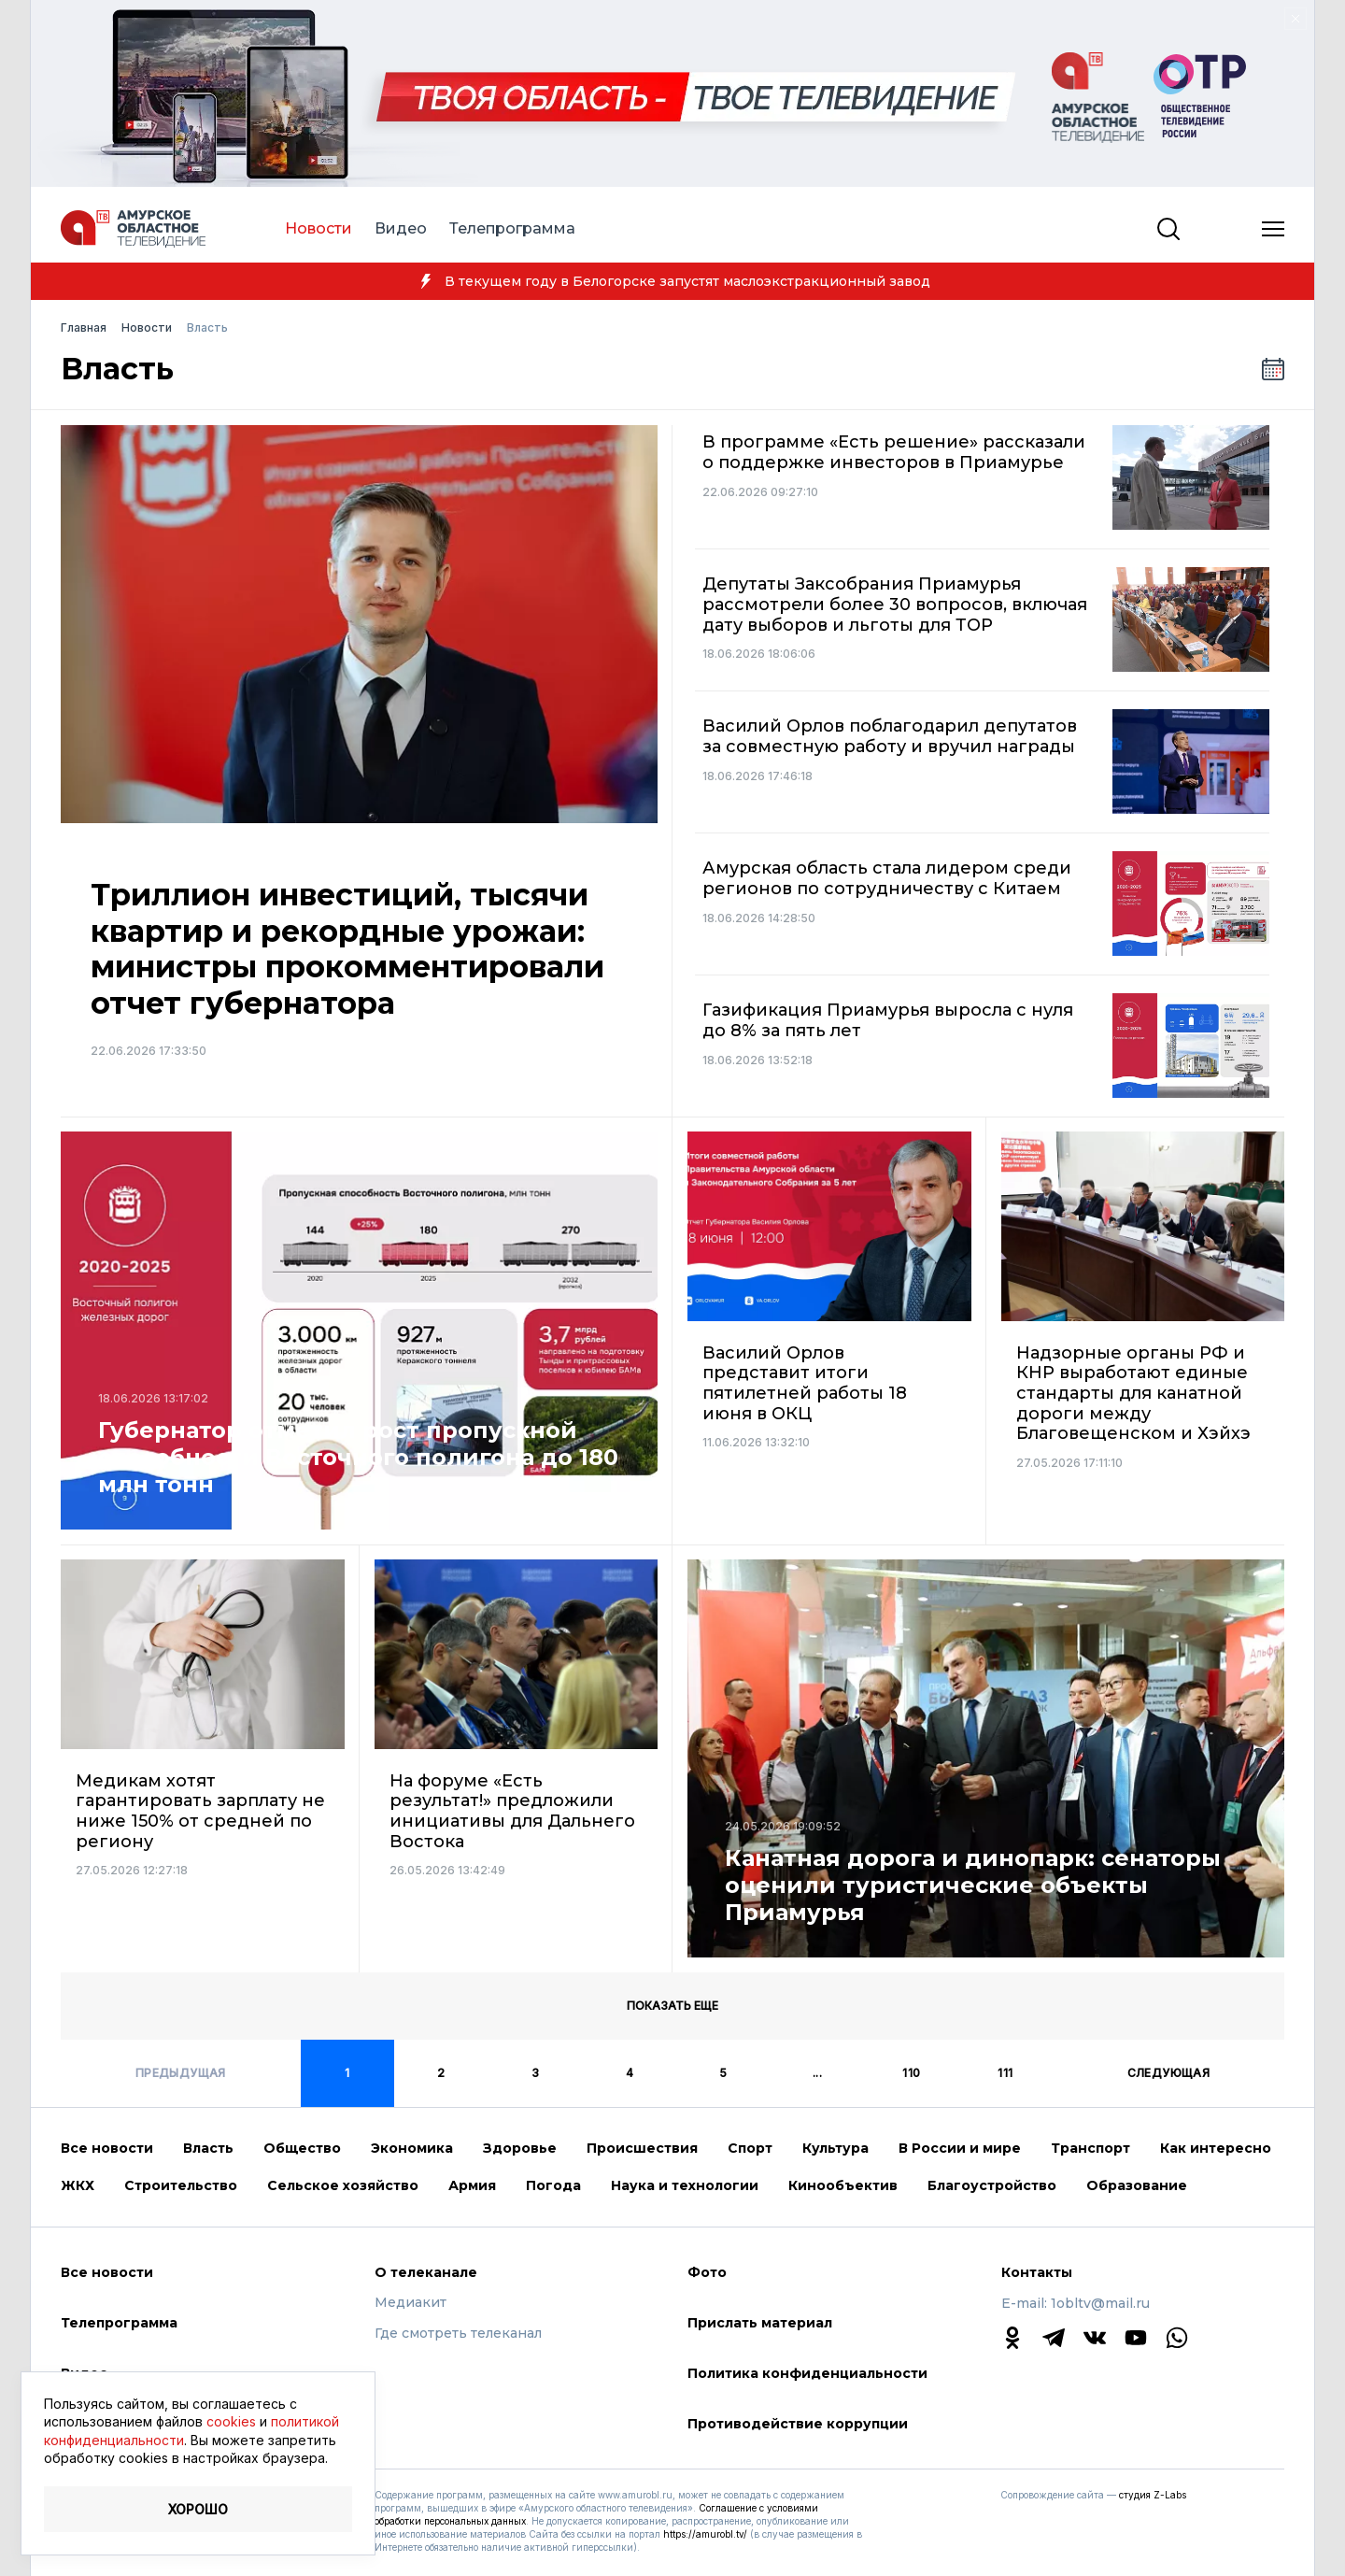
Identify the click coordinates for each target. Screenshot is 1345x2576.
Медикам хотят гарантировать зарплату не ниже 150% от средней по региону (200, 1812)
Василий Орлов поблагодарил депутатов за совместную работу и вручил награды (889, 737)
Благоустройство (991, 2185)
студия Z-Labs (1152, 2494)
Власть (208, 2148)
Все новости (107, 2148)
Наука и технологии (684, 2185)
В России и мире (960, 2148)
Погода (553, 2185)
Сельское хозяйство (342, 2185)
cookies (231, 2421)
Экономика (412, 2148)
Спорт (750, 2148)
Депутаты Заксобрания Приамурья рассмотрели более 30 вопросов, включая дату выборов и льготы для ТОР (894, 604)
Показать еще (672, 2006)
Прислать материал (759, 2322)
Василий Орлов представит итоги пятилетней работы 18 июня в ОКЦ (804, 1384)
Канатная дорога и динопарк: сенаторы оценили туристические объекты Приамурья (973, 1885)
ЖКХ (77, 2185)
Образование (1136, 2185)
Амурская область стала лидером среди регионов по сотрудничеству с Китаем (886, 879)
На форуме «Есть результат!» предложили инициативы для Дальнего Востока (512, 1812)
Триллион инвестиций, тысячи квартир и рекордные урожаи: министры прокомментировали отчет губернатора (347, 948)
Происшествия (642, 2148)
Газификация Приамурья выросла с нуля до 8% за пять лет (887, 1021)
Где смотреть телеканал (458, 2333)
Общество (302, 2148)
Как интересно (1215, 2148)
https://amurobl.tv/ (705, 2534)
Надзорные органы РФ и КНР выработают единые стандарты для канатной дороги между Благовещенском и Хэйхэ (1133, 1394)
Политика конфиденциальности (807, 2373)
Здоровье (520, 2148)
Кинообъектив (843, 2185)
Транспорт (1090, 2148)
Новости (318, 228)
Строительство (180, 2185)
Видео (401, 228)
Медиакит (410, 2303)
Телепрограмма (512, 228)
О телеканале (426, 2272)
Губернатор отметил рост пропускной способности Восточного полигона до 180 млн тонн (358, 1457)
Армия (472, 2185)
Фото (707, 2272)
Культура (835, 2148)
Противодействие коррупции (797, 2423)
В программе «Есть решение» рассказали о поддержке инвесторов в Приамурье (893, 453)
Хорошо (198, 2509)
